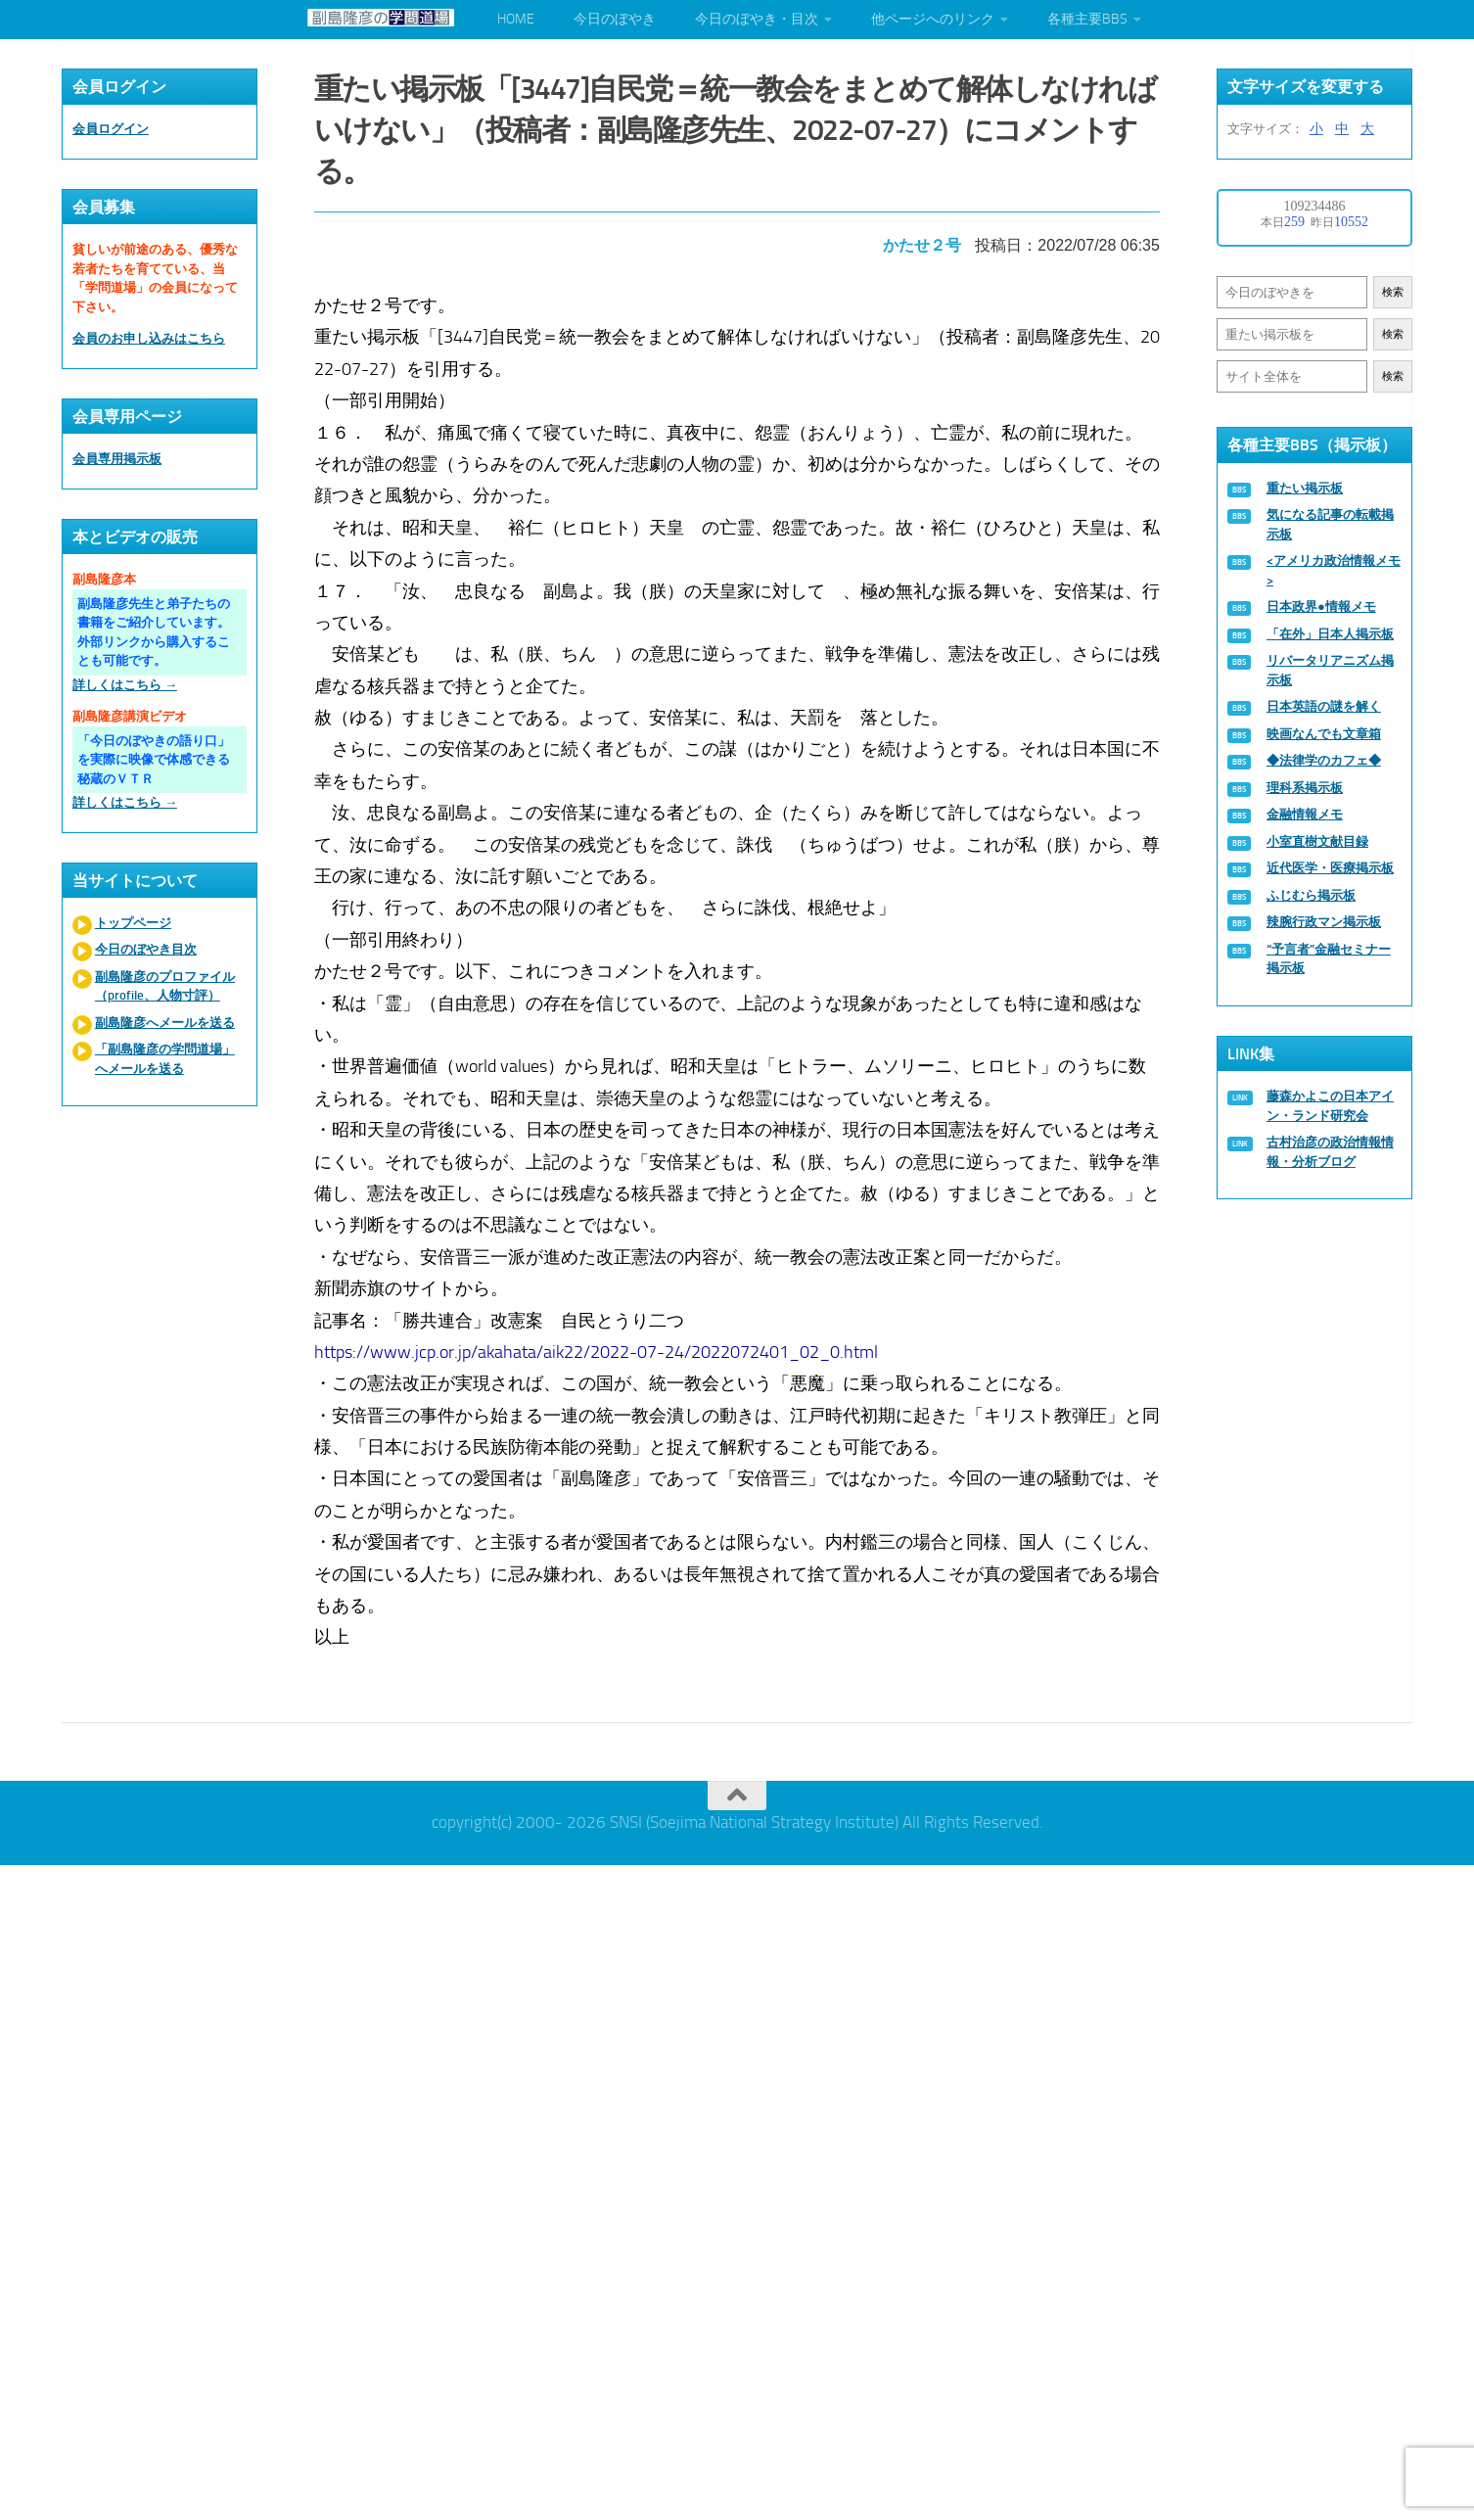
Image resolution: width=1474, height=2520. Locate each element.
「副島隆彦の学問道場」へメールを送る (165, 1059)
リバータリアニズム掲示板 (1330, 670)
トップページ (133, 922)
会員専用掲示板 (116, 458)
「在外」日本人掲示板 (1330, 634)
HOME (515, 19)
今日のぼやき (615, 19)
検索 (1393, 292)
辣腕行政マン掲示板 (1324, 921)
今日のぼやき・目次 (756, 19)
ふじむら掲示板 (1311, 895)
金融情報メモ (1305, 814)
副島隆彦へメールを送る (165, 1022)
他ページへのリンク (932, 19)
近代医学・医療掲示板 (1330, 868)
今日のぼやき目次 (146, 949)
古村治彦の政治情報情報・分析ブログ (1330, 1152)
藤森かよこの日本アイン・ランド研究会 (1330, 1106)
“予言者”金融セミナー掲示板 (1329, 959)
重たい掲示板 (1305, 488)
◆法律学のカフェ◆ (1324, 760)
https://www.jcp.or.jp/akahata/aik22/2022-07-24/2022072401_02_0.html (596, 1352)
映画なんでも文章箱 (1324, 733)
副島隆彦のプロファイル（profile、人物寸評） (165, 986)
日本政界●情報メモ (1321, 606)
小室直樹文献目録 (1317, 841)
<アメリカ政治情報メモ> (1334, 570)
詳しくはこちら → (124, 684)
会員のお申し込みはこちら (148, 338)
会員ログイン (110, 128)
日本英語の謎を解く (1324, 706)
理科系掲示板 (1305, 787)
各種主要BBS (1087, 19)
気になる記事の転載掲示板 (1330, 524)
